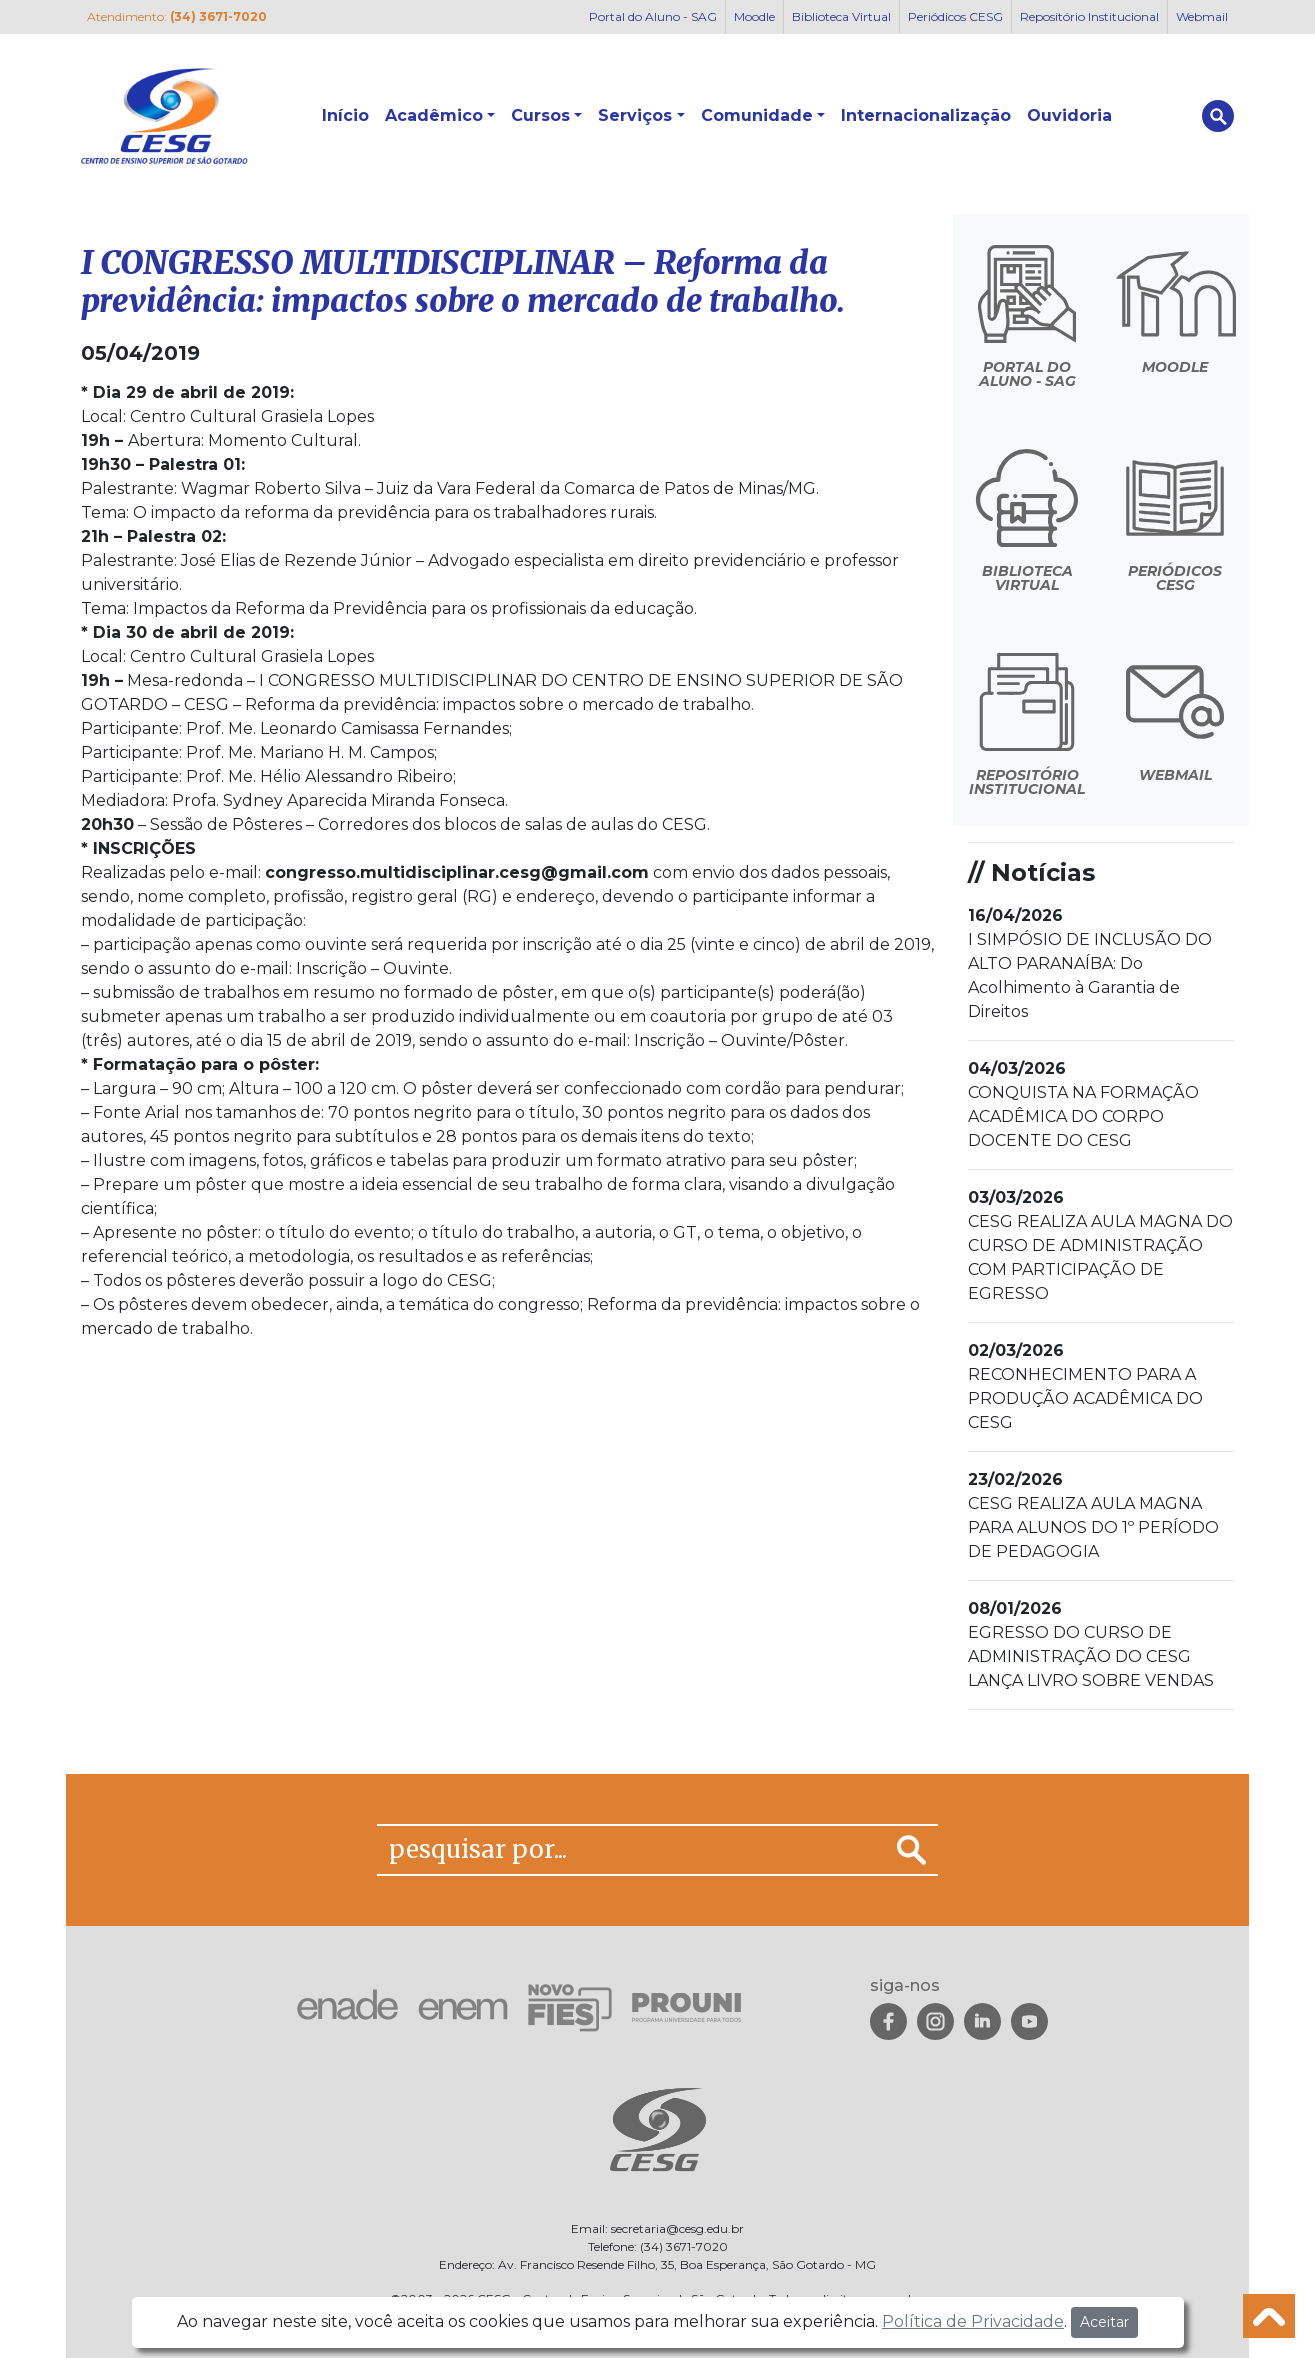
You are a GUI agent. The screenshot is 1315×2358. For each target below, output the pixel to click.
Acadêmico (434, 115)
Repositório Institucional (1089, 16)
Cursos (540, 115)
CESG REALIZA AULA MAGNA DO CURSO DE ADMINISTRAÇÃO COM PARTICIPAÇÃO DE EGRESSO (1100, 1245)
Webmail (1202, 16)
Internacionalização (926, 115)
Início (345, 115)
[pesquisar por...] (632, 1850)
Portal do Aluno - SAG (653, 16)
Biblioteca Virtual (841, 16)
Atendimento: (177, 16)
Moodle (754, 16)
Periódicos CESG (955, 16)
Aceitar (1104, 2322)
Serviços (635, 115)
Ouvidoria (1069, 115)
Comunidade (757, 115)
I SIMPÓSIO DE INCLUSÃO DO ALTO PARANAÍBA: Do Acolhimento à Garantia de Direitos (1090, 963)
